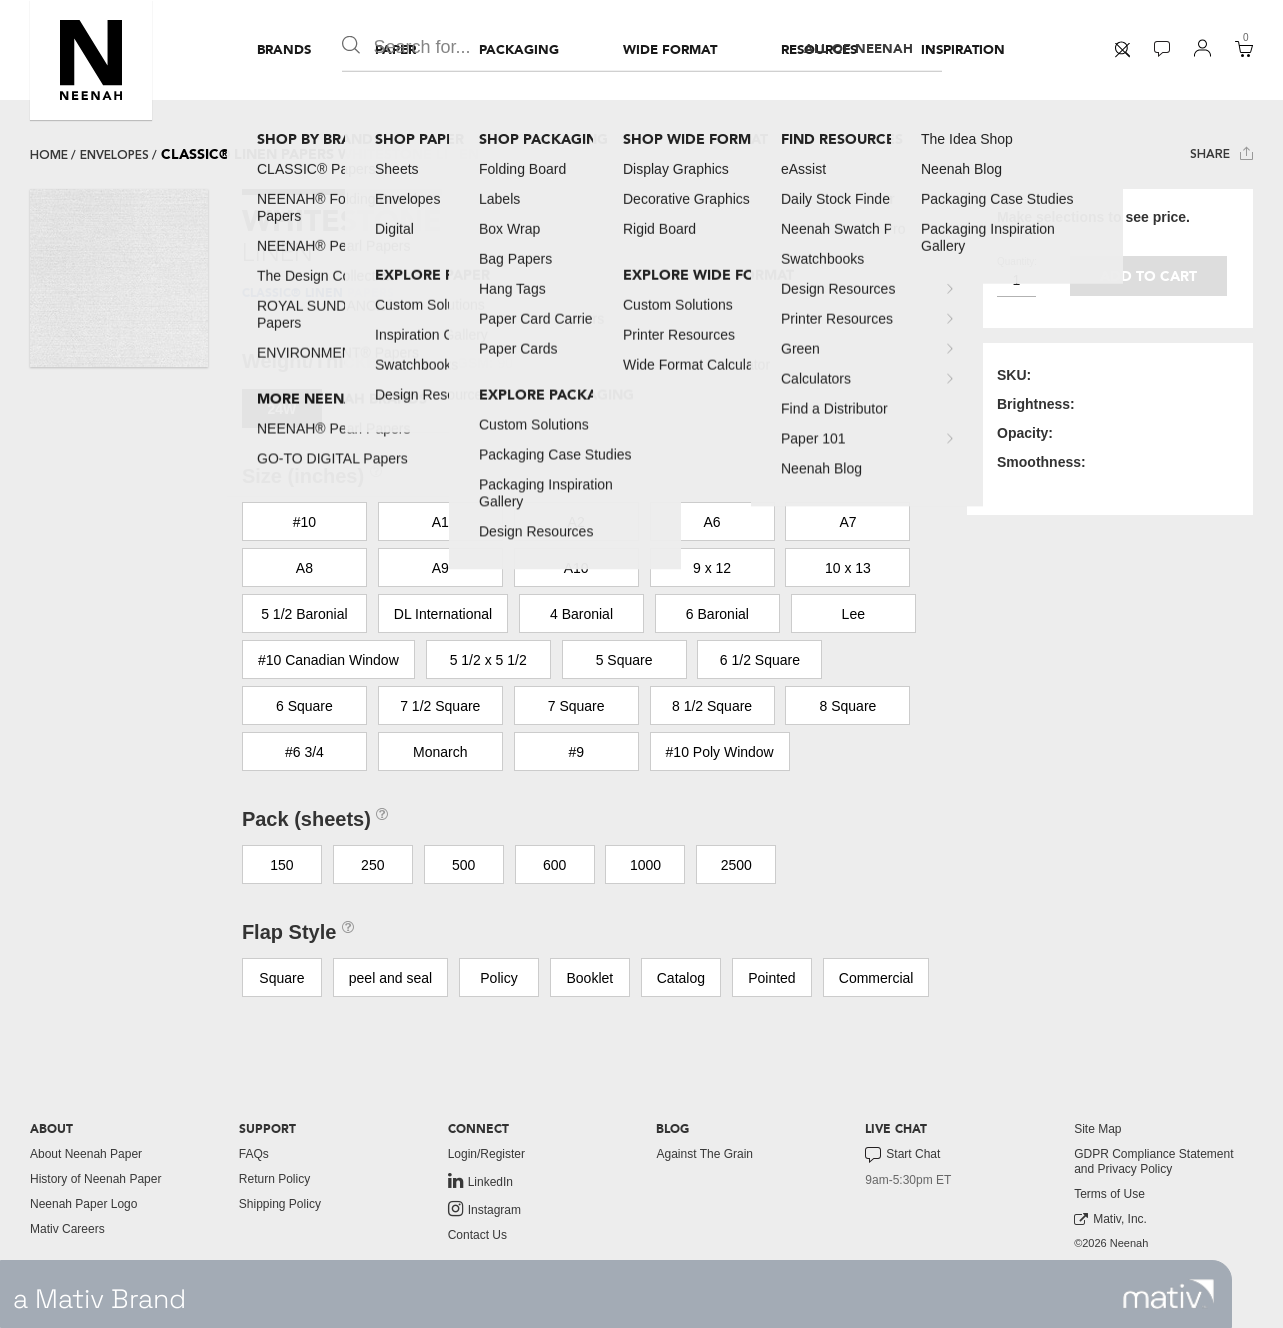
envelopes (114, 155)
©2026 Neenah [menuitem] (1111, 1243)
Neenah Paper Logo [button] (83, 1204)
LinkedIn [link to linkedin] (480, 1181)
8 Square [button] (848, 706)
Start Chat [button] (902, 1155)
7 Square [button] (576, 706)
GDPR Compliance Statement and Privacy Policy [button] (1153, 1161)
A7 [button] (847, 522)
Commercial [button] (876, 978)
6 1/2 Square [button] (760, 660)
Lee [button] (853, 614)
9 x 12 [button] (712, 568)
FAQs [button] (254, 1154)
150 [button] (281, 865)
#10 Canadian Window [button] (328, 660)
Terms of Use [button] (1109, 1194)
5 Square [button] (624, 660)
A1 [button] (440, 522)
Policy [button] (498, 978)
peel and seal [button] (390, 978)
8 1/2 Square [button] (712, 706)
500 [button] (463, 865)
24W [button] (281, 409)
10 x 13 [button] (848, 568)
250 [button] (372, 865)
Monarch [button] (440, 752)
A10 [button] (576, 568)
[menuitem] (284, 50)
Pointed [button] (771, 978)
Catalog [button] (681, 978)
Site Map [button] (1097, 1129)
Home (49, 155)
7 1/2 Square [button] (440, 706)
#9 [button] (576, 752)
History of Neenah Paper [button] (95, 1179)
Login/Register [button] (486, 1154)
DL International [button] (443, 614)
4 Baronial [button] (581, 614)
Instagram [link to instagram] (484, 1209)
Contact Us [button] (477, 1235)
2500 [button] (736, 865)
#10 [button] (304, 522)
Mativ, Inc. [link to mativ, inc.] (1110, 1219)
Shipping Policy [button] (280, 1204)
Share (1221, 153)
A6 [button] (712, 522)
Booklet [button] (590, 978)
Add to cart (1148, 276)
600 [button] (554, 865)
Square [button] (281, 978)
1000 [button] (645, 865)
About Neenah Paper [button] (86, 1154)
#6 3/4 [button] (304, 752)
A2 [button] (576, 522)
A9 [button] (440, 568)
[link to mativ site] (1168, 1294)
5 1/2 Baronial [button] (304, 614)
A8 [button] (304, 568)
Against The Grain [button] (704, 1154)
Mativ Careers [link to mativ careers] (67, 1229)
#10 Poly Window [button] (720, 752)
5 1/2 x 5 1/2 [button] (488, 660)
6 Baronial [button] (717, 614)
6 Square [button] (304, 706)
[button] (91, 60)
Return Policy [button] (274, 1179)
